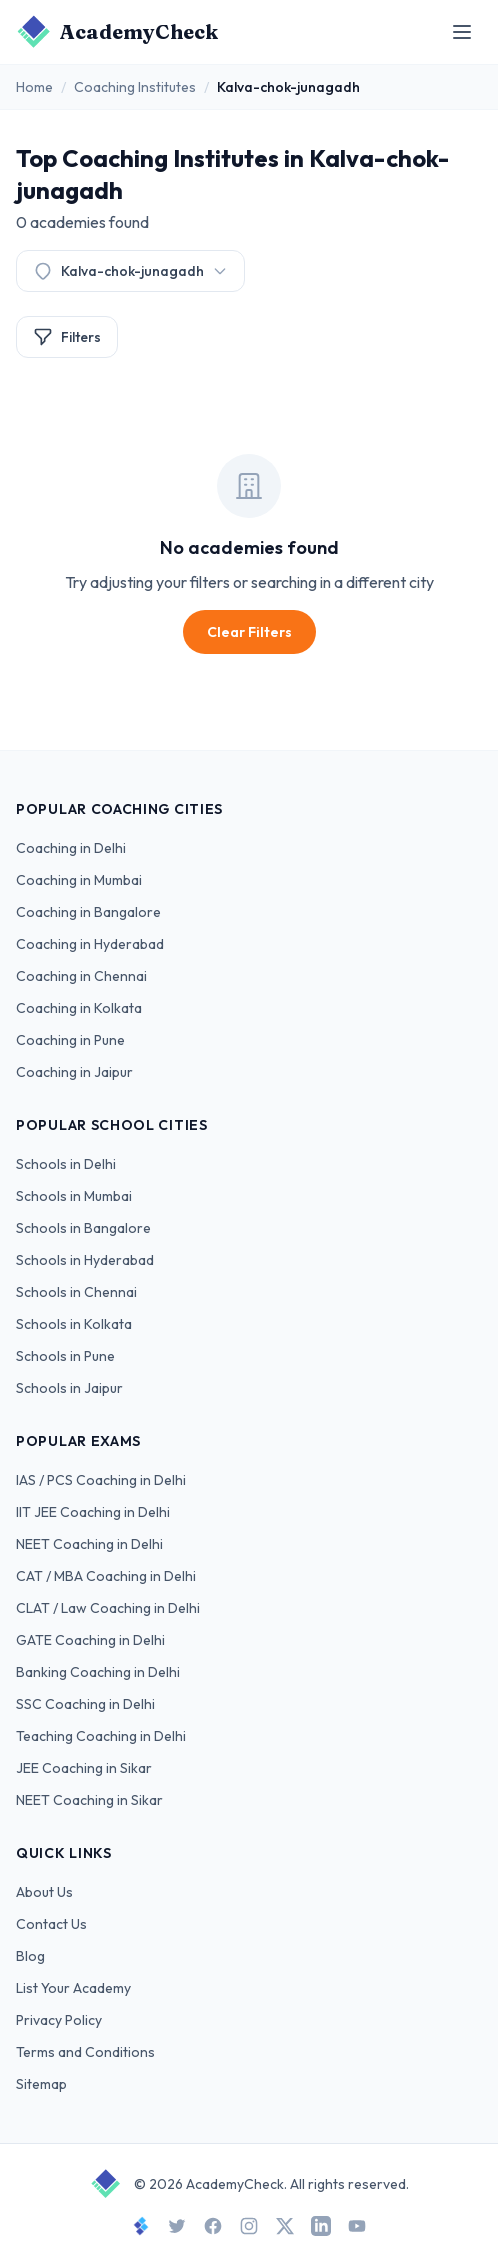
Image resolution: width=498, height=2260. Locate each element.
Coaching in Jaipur (74, 1072)
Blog (30, 1956)
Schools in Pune (65, 1356)
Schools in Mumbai (74, 1196)
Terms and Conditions (85, 2052)
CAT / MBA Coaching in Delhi (106, 1576)
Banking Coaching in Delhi (98, 1672)
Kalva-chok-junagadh (130, 271)
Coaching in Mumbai (79, 880)
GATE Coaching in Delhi (90, 1640)
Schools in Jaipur (69, 1388)
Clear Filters (249, 632)
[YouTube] (357, 2226)
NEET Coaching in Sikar (89, 1800)
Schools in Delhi (66, 1164)
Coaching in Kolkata (79, 1008)
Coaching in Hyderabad (90, 944)
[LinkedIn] (321, 2226)
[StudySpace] (141, 2226)
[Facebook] (213, 2226)
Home (34, 87)
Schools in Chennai (76, 1292)
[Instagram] (249, 2226)
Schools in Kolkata (74, 1324)
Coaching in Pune (70, 1040)
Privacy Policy (59, 2020)
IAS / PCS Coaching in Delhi (101, 1480)
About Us (44, 1892)
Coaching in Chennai (81, 976)
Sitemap (41, 2084)
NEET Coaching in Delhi (89, 1544)
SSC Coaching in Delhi (85, 1704)
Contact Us (51, 1924)
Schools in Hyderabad (85, 1260)
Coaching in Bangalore (88, 912)
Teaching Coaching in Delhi (101, 1736)
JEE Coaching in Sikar (84, 1768)
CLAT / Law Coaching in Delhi (108, 1608)
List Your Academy (73, 1988)
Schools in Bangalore (83, 1228)
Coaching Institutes (135, 87)
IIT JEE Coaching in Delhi (93, 1512)
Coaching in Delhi (71, 848)
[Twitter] (177, 2226)
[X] (285, 2226)
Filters (67, 337)
